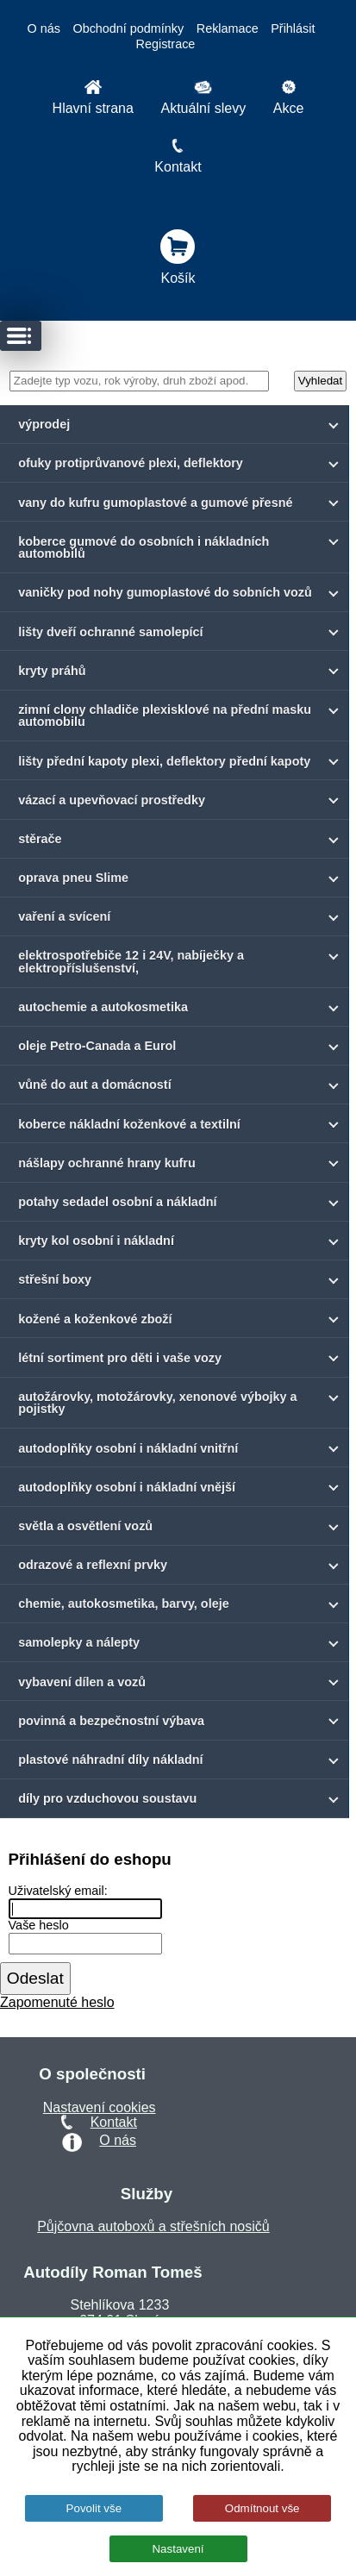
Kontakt (114, 2122)
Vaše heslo (39, 1925)
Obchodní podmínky (128, 28)
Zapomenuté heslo (57, 2002)
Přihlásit (293, 28)
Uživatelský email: (58, 1891)
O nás (44, 28)
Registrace (166, 44)
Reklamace (228, 28)
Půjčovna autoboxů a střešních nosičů (153, 2226)
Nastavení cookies (99, 2107)
